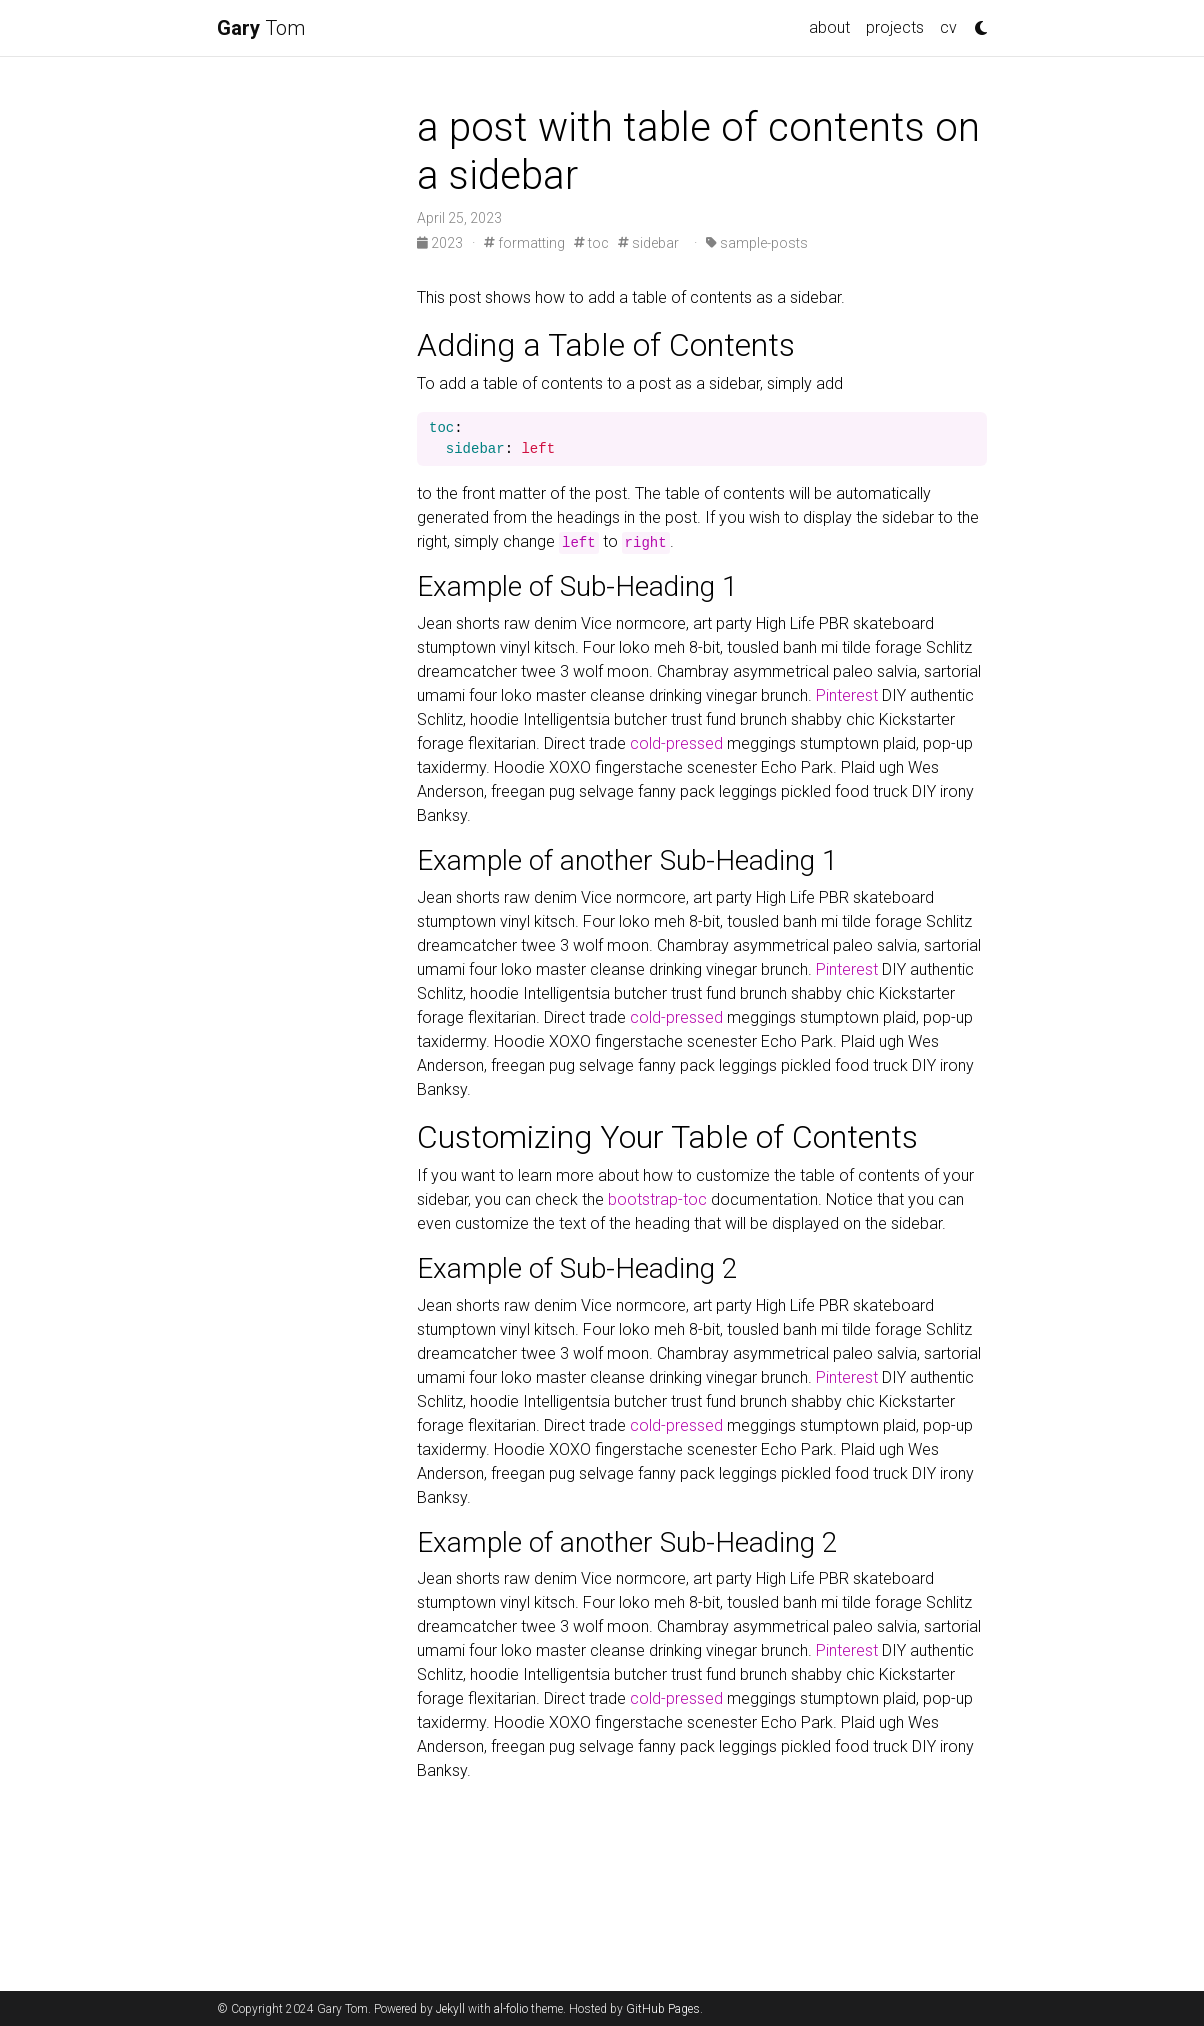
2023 (441, 243)
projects (895, 27)
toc (591, 243)
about (829, 27)
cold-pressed (676, 743)
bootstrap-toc (657, 1199)
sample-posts (757, 243)
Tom (261, 28)
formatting (524, 243)
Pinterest (847, 695)
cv (948, 27)
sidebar (648, 243)
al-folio (511, 2009)
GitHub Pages (663, 2009)
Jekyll (450, 2009)
